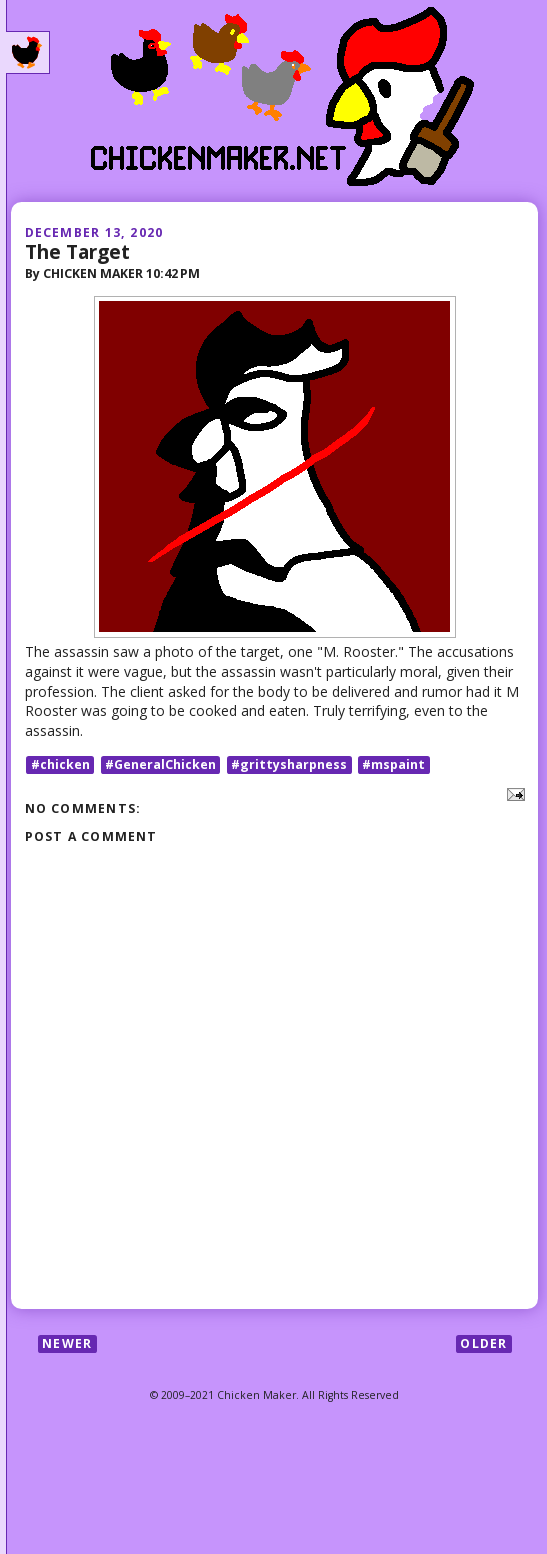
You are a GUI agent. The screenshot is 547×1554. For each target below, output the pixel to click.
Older (483, 1343)
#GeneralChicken (160, 764)
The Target (77, 251)
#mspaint (393, 764)
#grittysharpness (289, 764)
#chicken (60, 764)
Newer (67, 1343)
